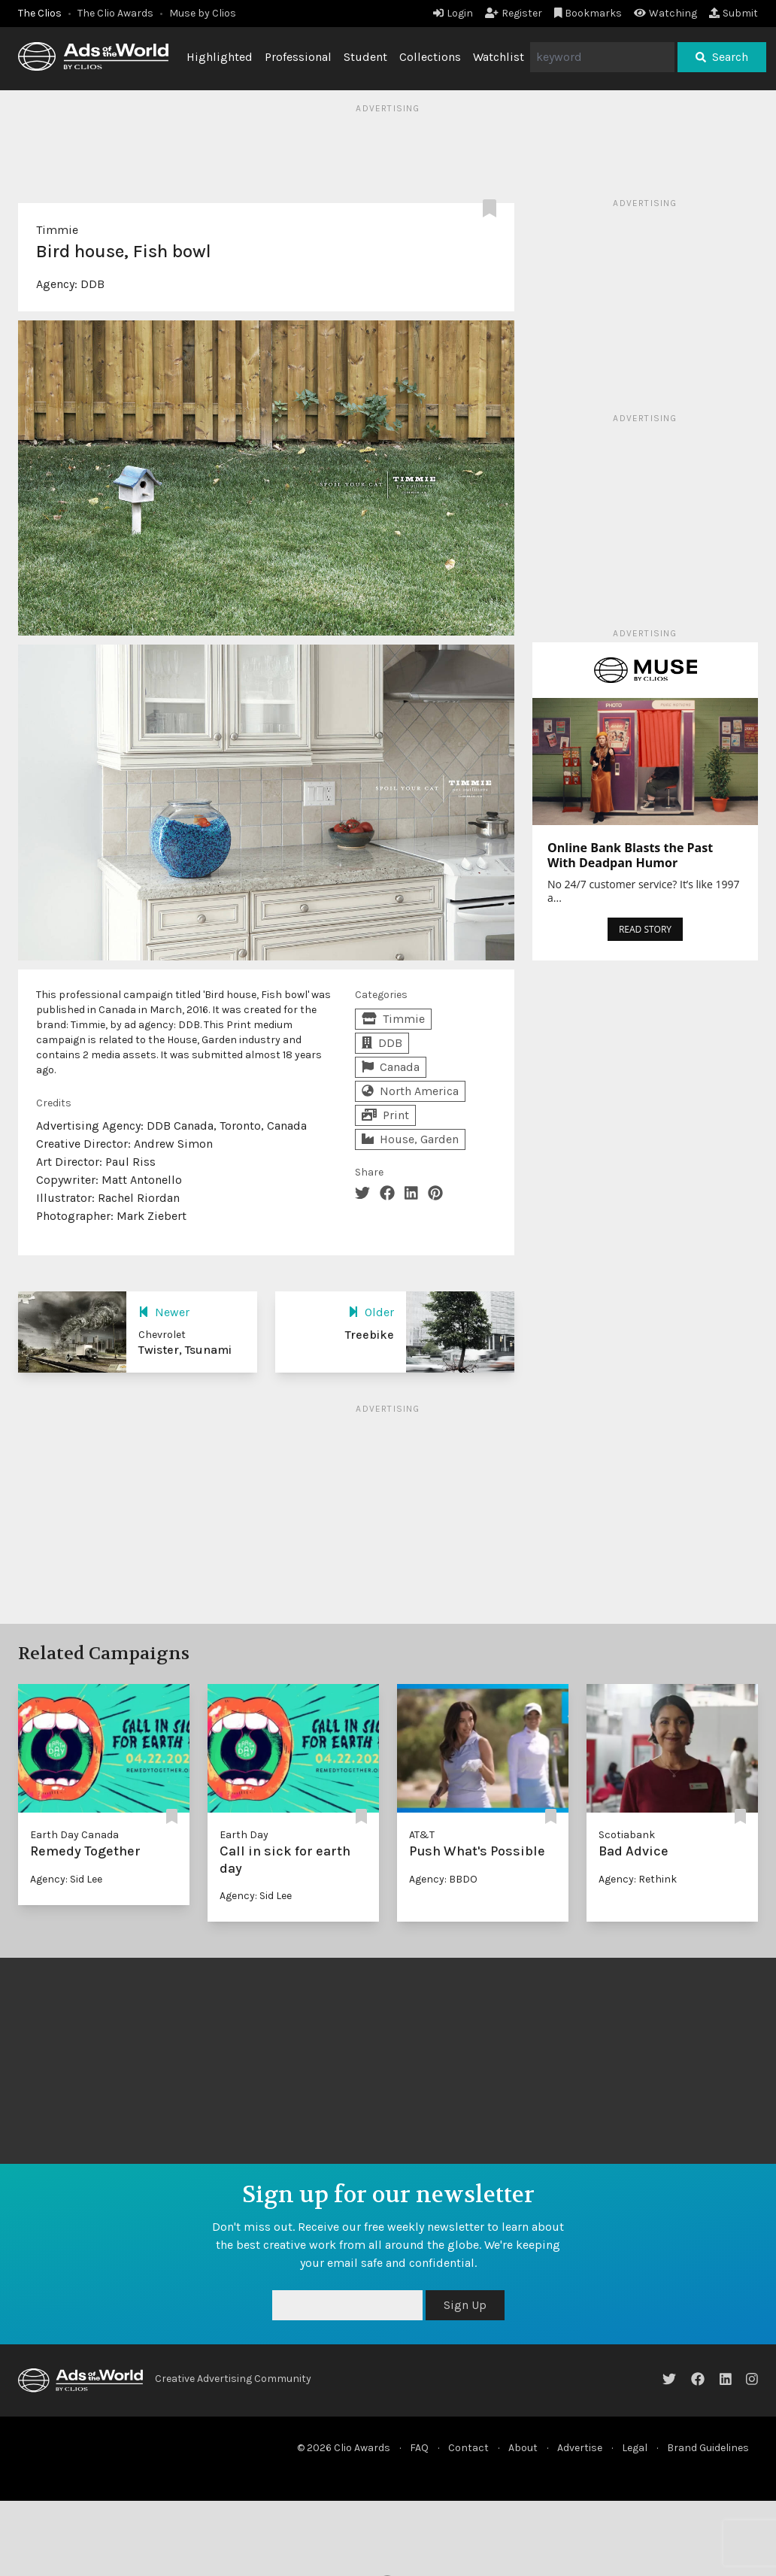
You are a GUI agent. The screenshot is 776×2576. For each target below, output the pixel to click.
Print (385, 1115)
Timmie (57, 230)
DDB (92, 284)
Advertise (579, 2447)
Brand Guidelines (708, 2447)
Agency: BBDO (443, 1879)
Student (365, 57)
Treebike (369, 1334)
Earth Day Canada (74, 1834)
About (523, 2447)
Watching (665, 13)
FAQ (419, 2447)
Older (371, 1312)
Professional (298, 57)
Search (722, 57)
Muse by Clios (202, 13)
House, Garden (410, 1139)
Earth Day (244, 1834)
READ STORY (645, 929)
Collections (430, 57)
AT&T (422, 1834)
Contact (468, 2447)
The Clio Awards (115, 13)
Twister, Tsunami (185, 1350)
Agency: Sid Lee (66, 1879)
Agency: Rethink (638, 1879)
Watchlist (498, 57)
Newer (163, 1312)
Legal (634, 2447)
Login (453, 13)
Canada (391, 1067)
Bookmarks (588, 13)
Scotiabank (627, 1834)
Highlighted (219, 57)
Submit (733, 13)
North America (410, 1091)
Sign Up (465, 2305)
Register (513, 13)
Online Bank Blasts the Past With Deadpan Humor (630, 855)
